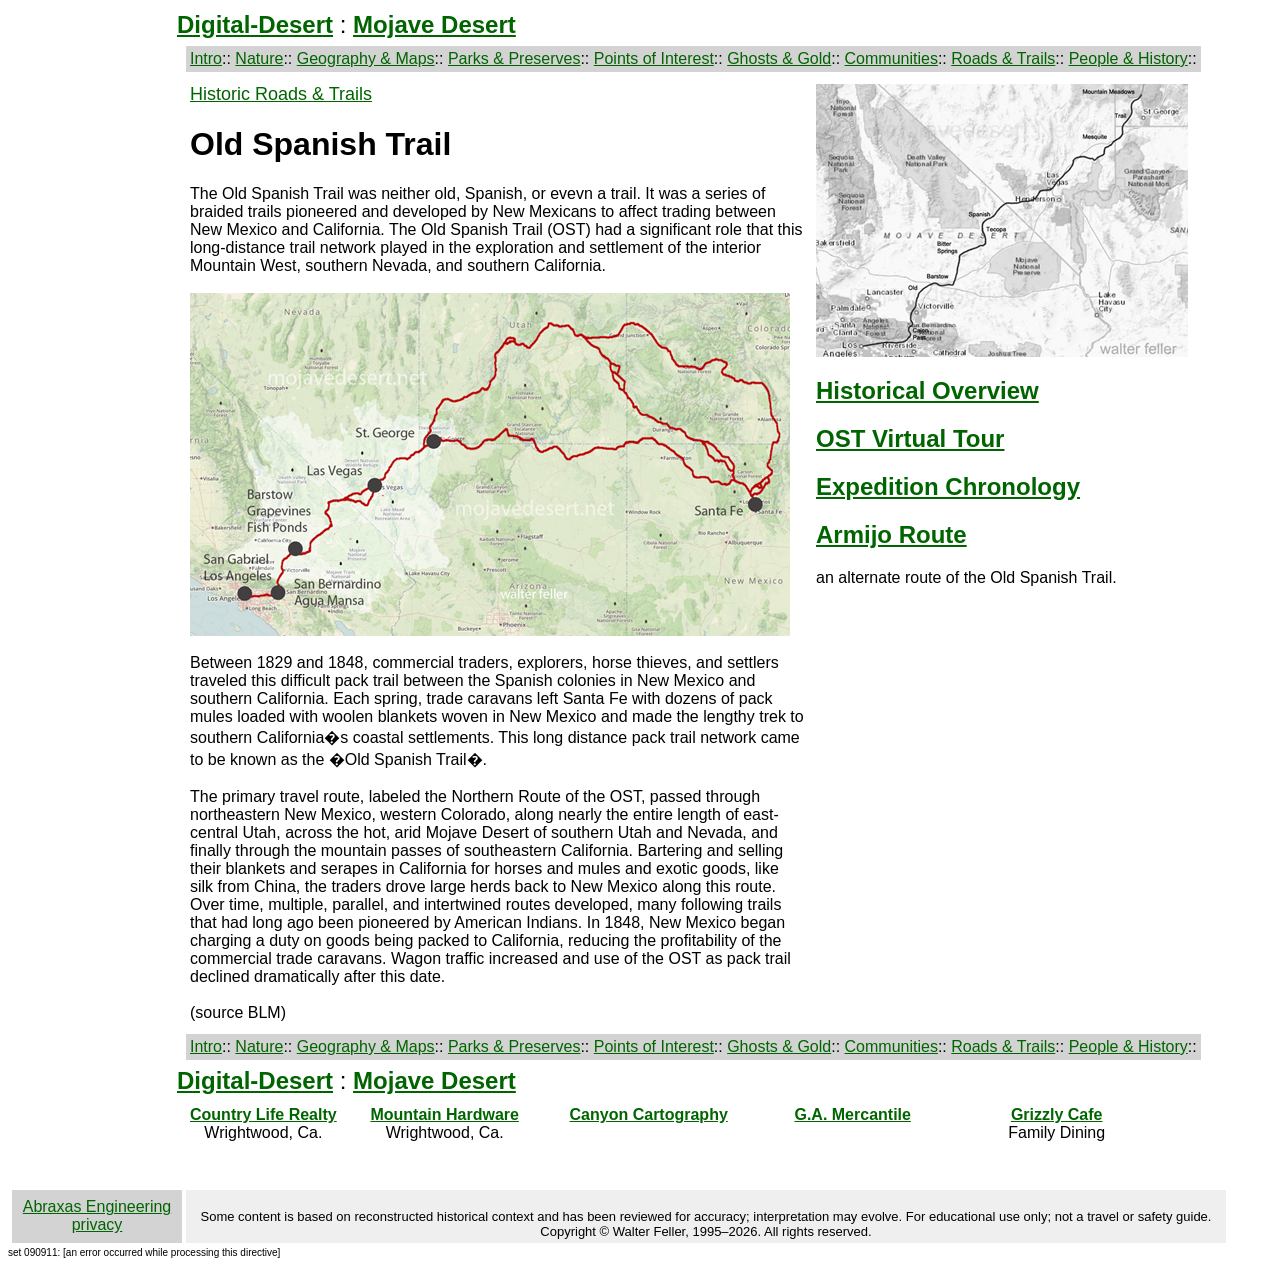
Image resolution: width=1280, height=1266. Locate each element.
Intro (206, 58)
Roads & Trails (1003, 58)
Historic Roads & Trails (281, 94)
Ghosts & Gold (779, 58)
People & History (1128, 58)
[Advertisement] (97, 402)
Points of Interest (654, 58)
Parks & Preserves (514, 58)
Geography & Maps (366, 58)
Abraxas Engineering (97, 1206)
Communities (891, 58)
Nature (259, 58)
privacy (97, 1224)
